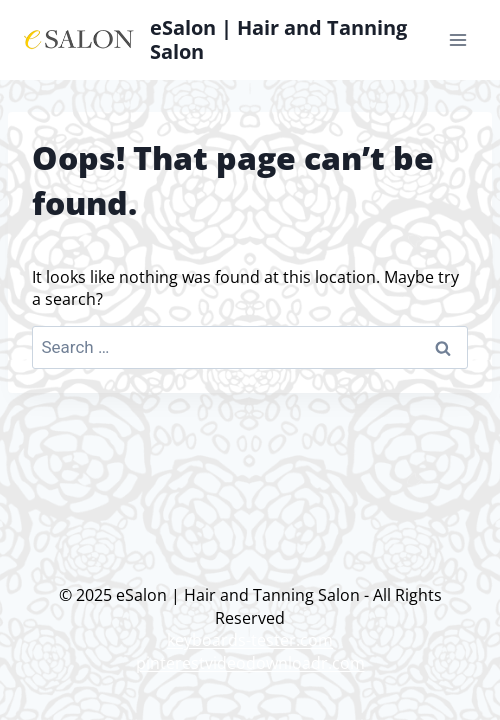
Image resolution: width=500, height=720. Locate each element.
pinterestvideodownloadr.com (250, 663)
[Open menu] (457, 39)
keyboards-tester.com (250, 640)
